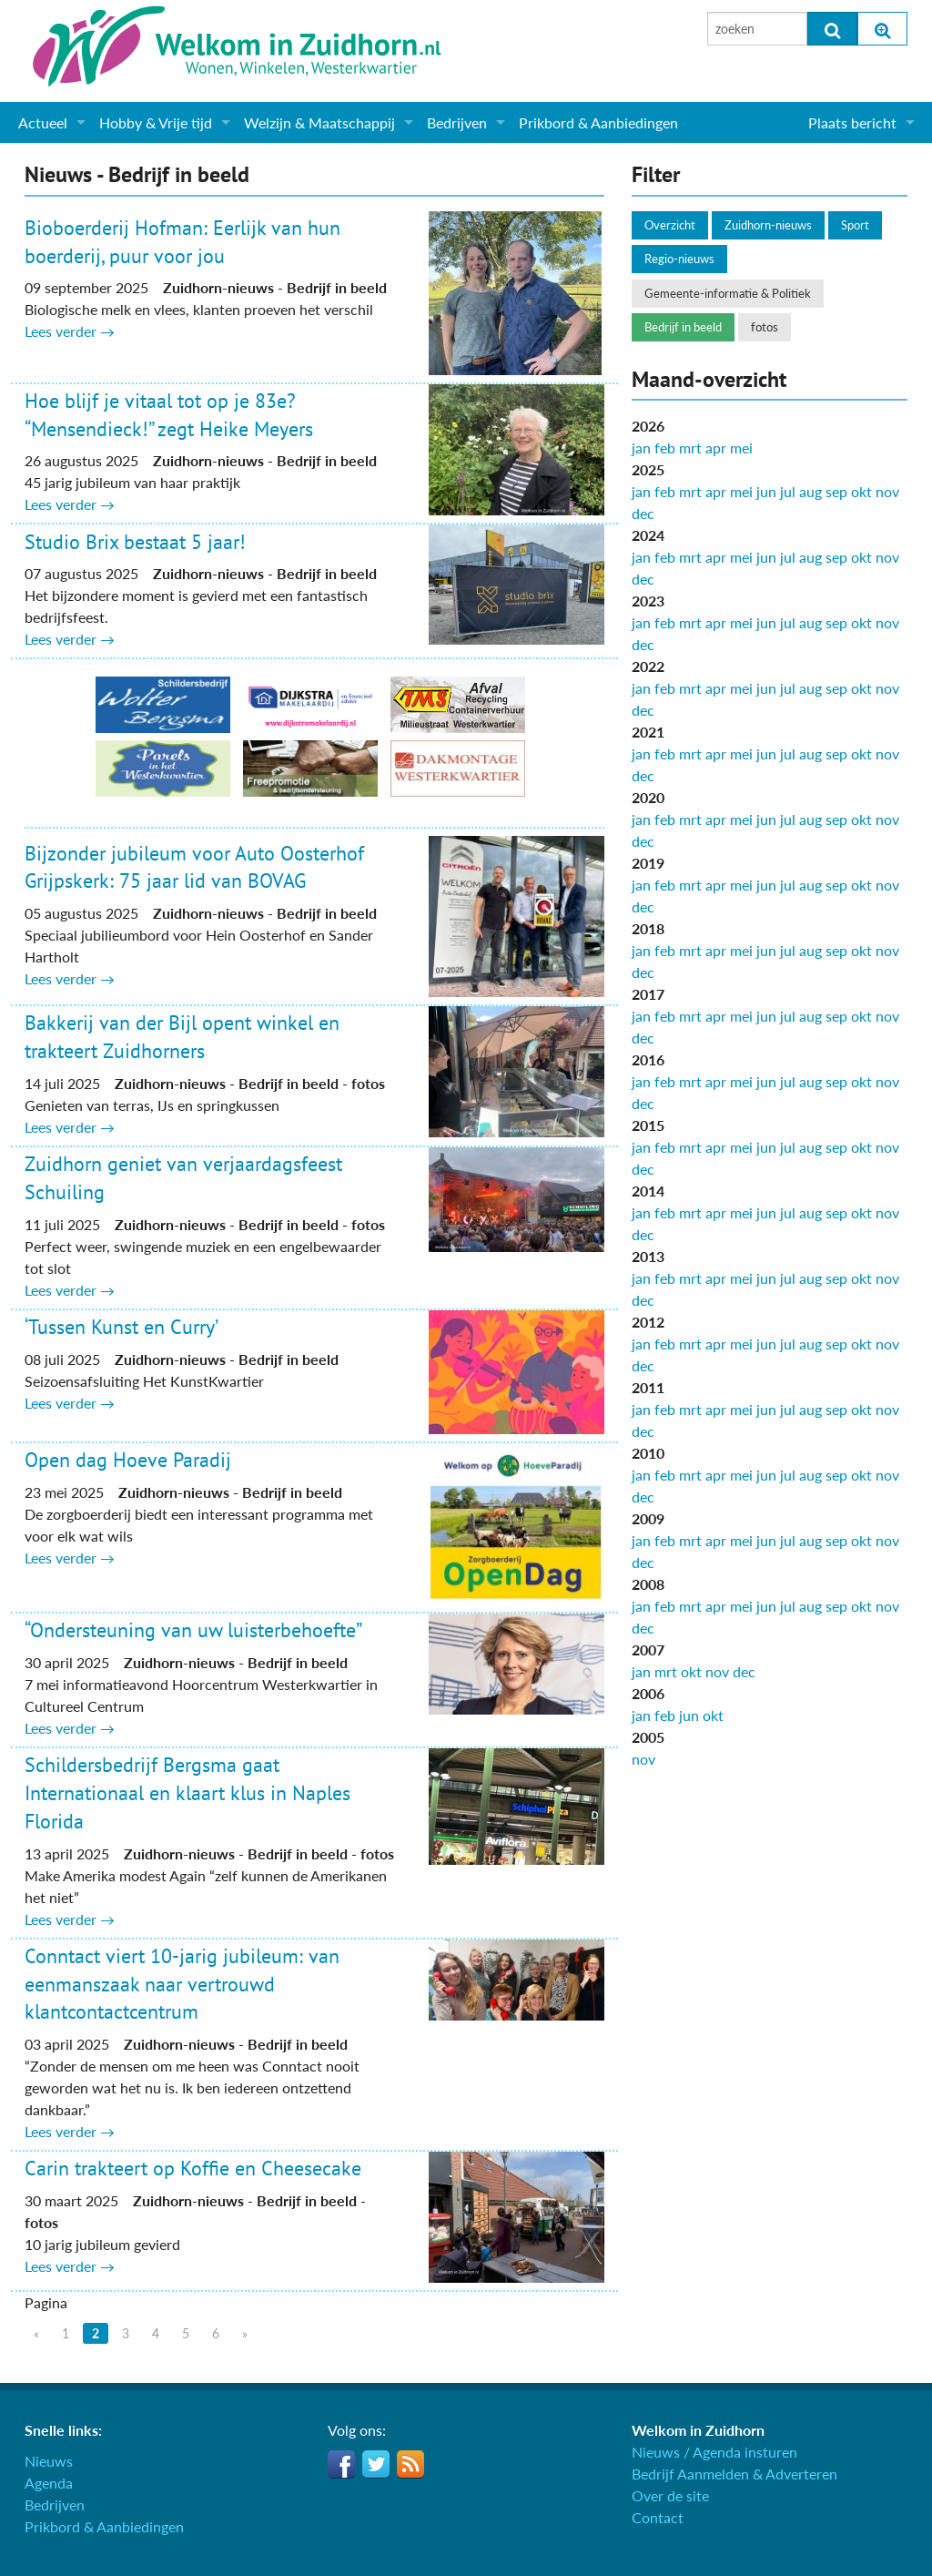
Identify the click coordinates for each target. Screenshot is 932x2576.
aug (810, 491)
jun (766, 491)
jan (641, 447)
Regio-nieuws (679, 258)
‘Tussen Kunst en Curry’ (121, 1326)
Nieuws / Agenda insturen (714, 2451)
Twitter (376, 2464)
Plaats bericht (852, 122)
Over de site (670, 2495)
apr (715, 447)
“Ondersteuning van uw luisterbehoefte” (193, 1630)
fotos (764, 327)
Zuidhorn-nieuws (768, 225)
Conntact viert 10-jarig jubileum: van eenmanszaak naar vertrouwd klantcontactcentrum (182, 1984)
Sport (855, 225)
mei (741, 447)
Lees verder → (70, 331)
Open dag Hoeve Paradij (128, 1459)
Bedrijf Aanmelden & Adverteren (734, 2473)
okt (861, 491)
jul (787, 491)
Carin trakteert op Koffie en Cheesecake (193, 2168)
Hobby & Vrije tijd (155, 122)
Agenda (49, 2482)
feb (664, 447)
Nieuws (49, 2460)
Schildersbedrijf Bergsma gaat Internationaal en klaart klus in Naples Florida (187, 1793)
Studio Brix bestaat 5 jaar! (135, 542)
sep (836, 491)
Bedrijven (457, 122)
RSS (410, 2464)
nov (887, 491)
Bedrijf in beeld (683, 327)
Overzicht (669, 225)
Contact (658, 2517)
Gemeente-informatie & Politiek (727, 293)
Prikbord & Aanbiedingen (598, 122)
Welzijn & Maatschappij (319, 122)
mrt (690, 447)
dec (643, 513)
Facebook (341, 2464)
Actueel (42, 122)
